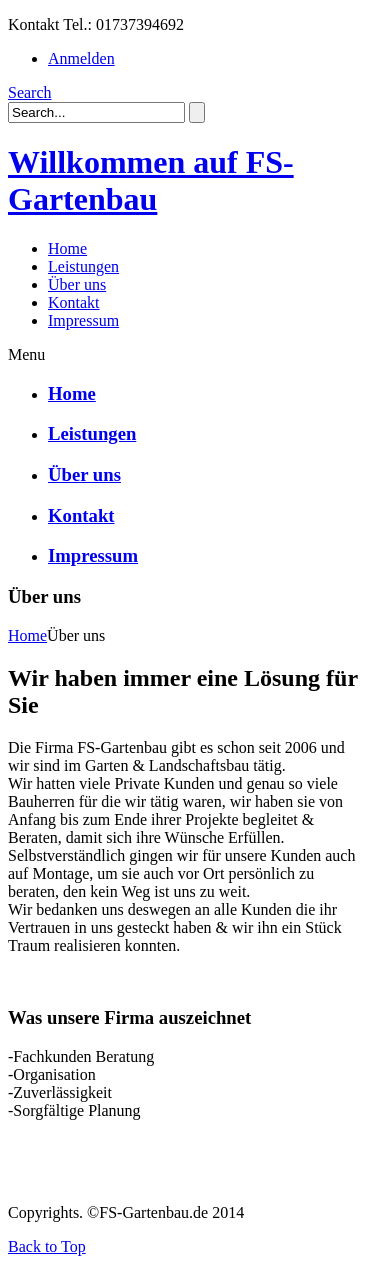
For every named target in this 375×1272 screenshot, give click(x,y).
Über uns (84, 474)
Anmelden (81, 58)
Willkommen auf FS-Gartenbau (151, 180)
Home (72, 393)
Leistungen (92, 433)
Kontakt (81, 515)
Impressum (93, 555)
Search (30, 92)
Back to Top (47, 1246)
